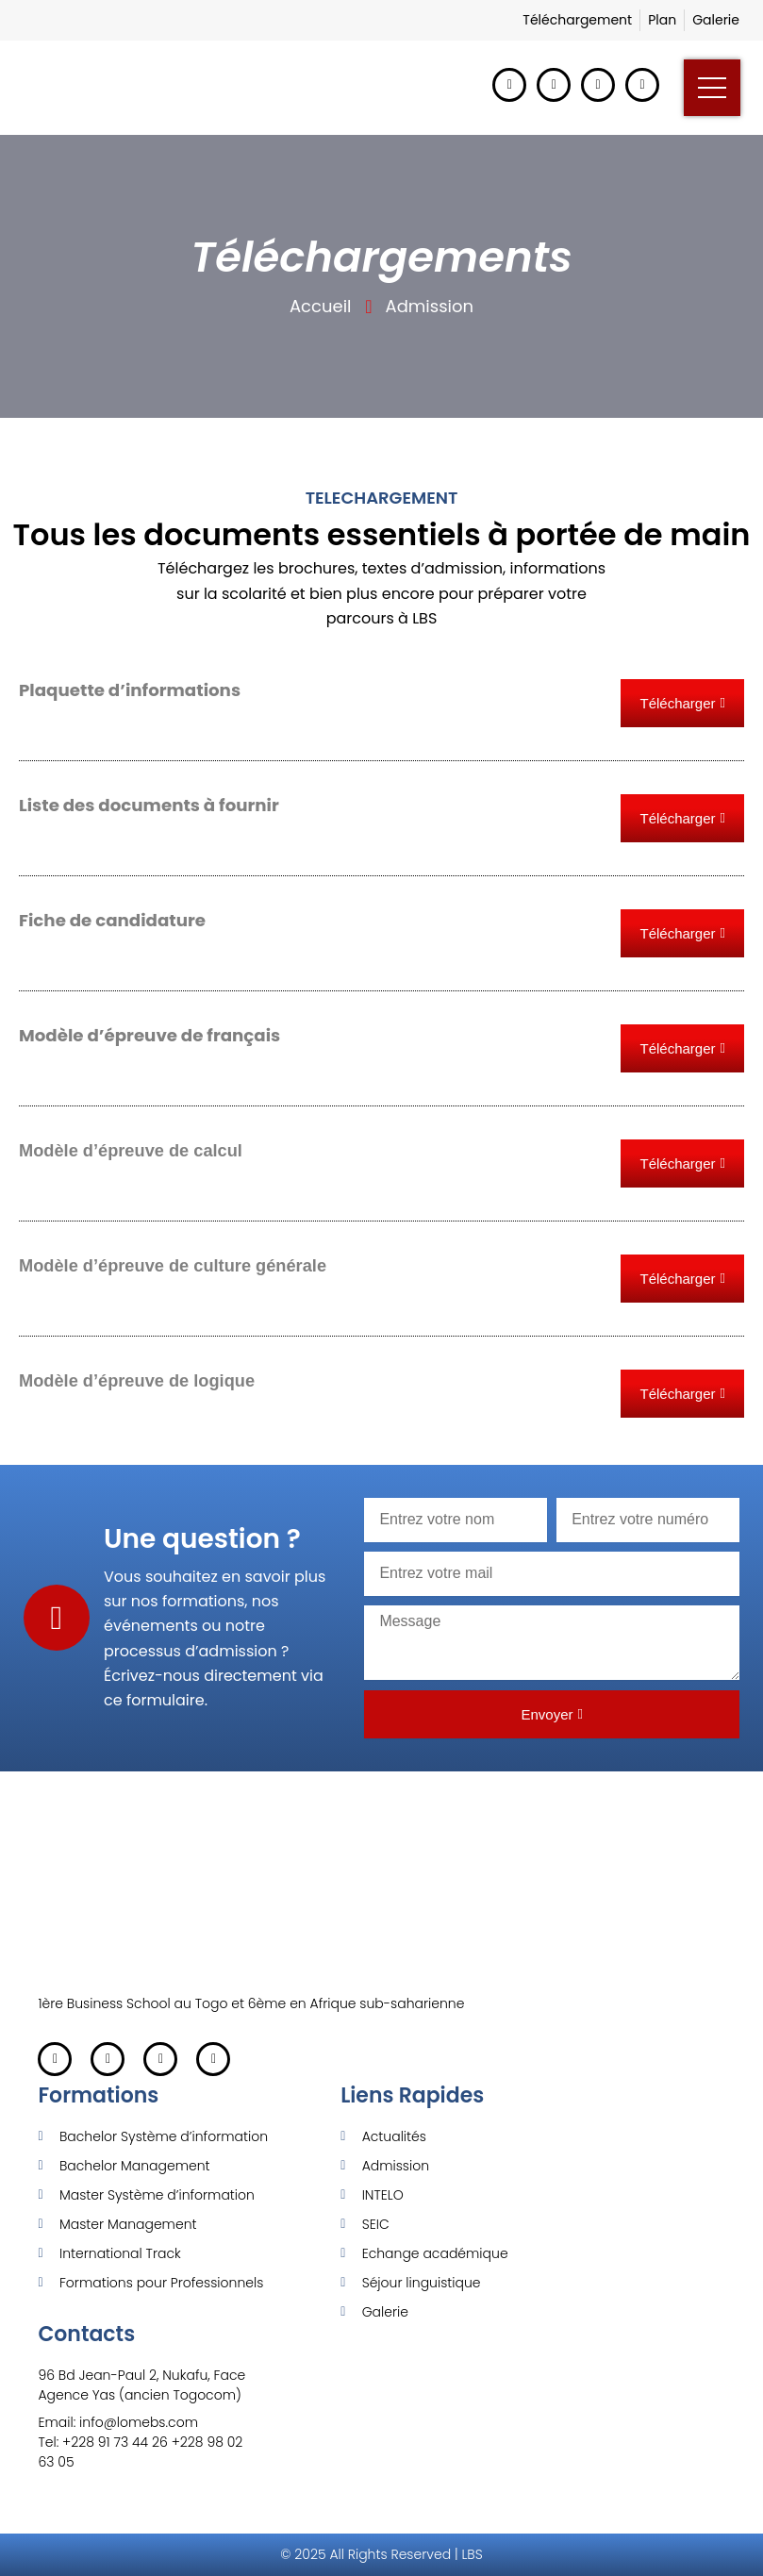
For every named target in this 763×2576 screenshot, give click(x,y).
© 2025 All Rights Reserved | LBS (381, 2554)
